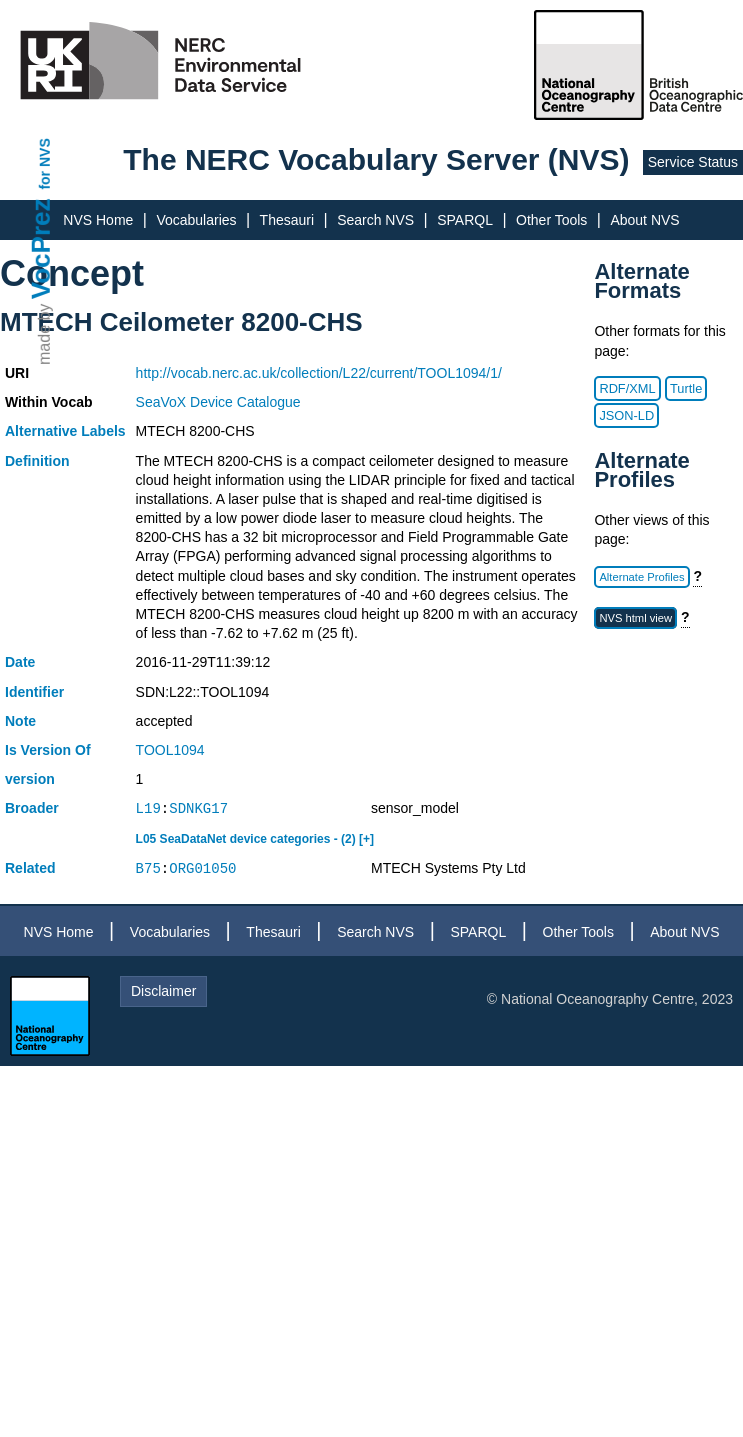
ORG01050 (202, 868)
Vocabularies (196, 220)
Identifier (34, 692)
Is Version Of (48, 750)
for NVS (45, 163)
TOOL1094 (170, 750)
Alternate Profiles (641, 577)
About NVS (644, 220)
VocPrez (41, 248)
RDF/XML (627, 388)
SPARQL (465, 220)
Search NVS (375, 220)
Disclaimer (163, 991)
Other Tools (551, 220)
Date (20, 662)
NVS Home (98, 220)
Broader (32, 808)
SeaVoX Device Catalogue (218, 402)
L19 (148, 808)
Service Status (693, 162)
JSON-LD (626, 415)
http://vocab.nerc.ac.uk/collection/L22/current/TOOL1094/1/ (319, 373)
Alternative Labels (65, 431)
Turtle (686, 388)
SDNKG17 (198, 808)
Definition (37, 461)
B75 (148, 868)
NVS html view (635, 618)
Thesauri (287, 220)
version (30, 779)
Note (20, 721)
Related (30, 868)
